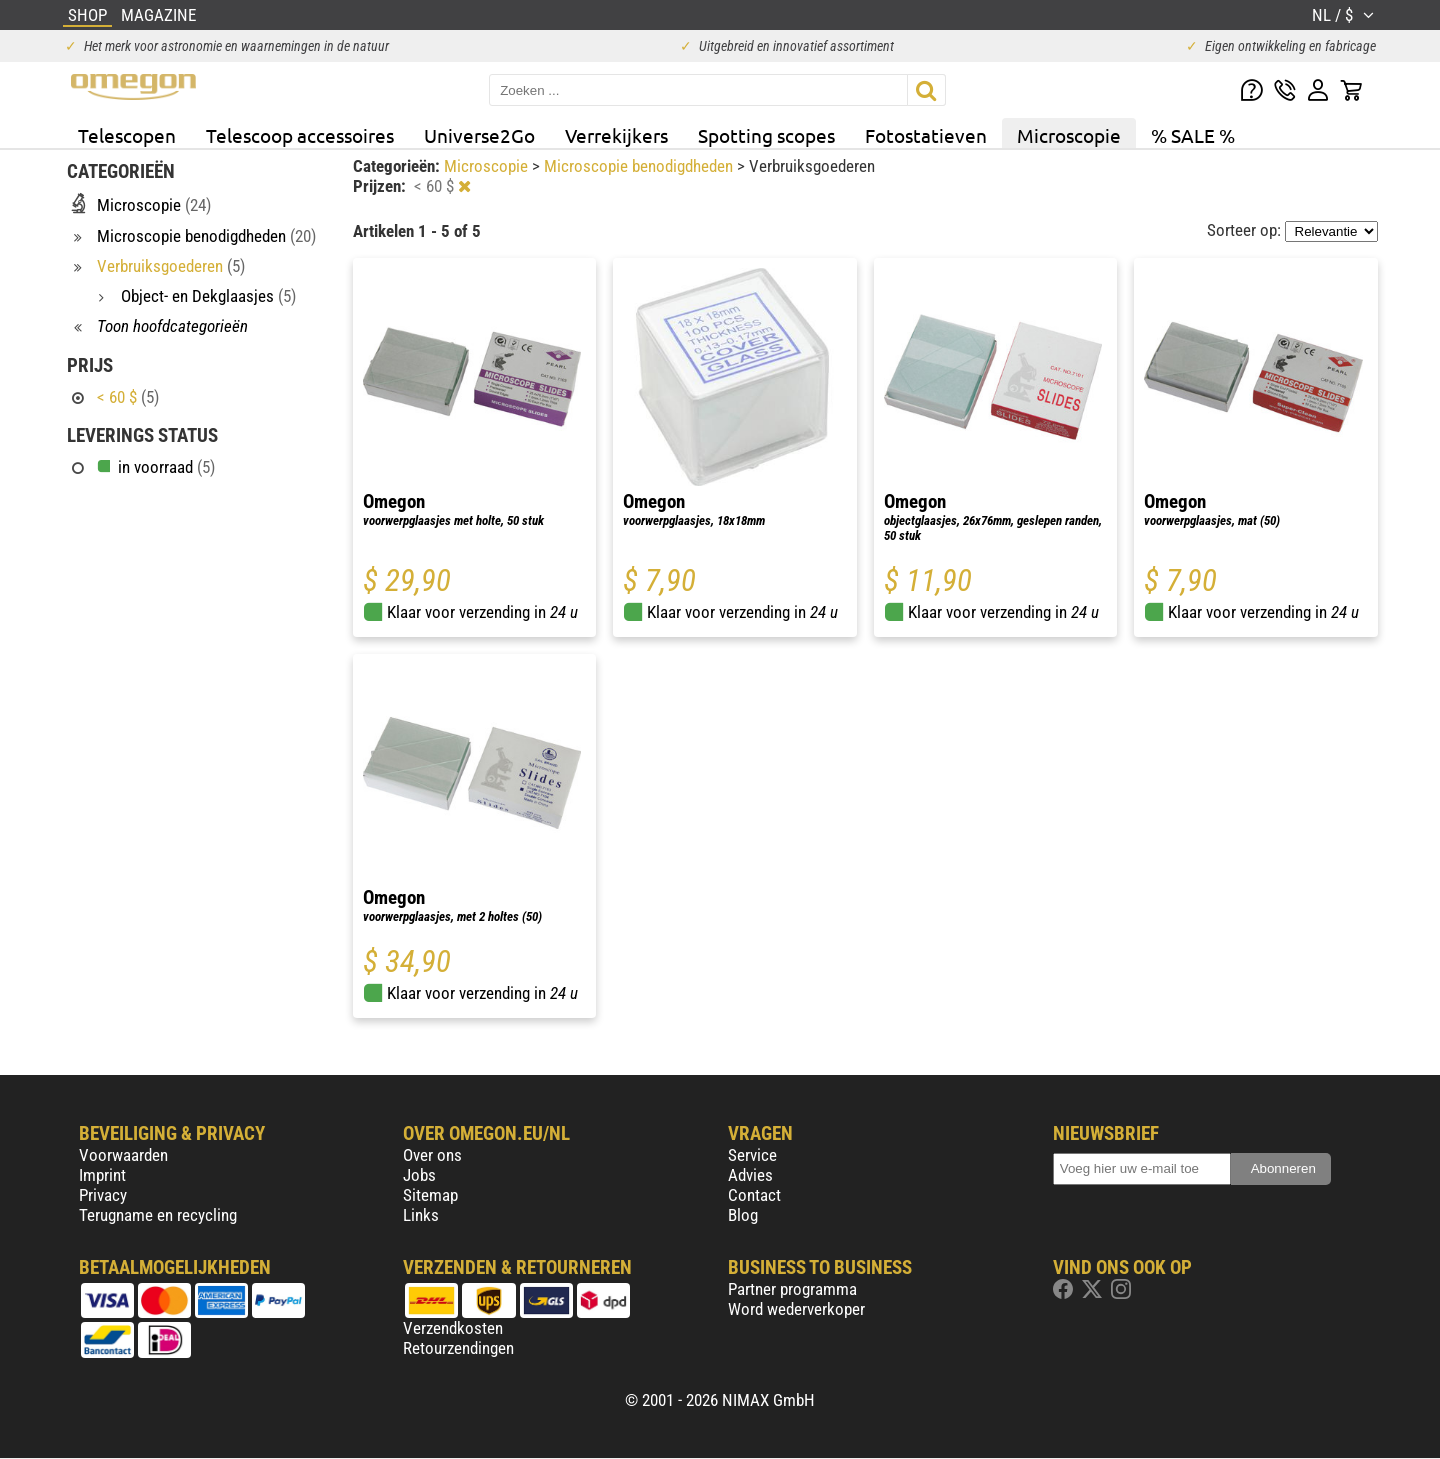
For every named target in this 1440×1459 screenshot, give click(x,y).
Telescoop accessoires (300, 135)
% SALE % (1193, 135)
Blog (743, 1215)
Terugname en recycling (158, 1215)
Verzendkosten (453, 1328)
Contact (754, 1195)
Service (752, 1155)
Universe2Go (479, 135)
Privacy (103, 1195)
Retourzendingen (458, 1348)
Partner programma (792, 1289)
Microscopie (1069, 135)
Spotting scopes (766, 135)
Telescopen (127, 135)
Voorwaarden (123, 1155)
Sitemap (430, 1195)
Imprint (102, 1175)
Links (421, 1215)
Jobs (419, 1175)
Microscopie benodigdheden (640, 166)
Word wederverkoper (796, 1309)
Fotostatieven (926, 135)
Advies (750, 1175)
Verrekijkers (616, 135)
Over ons (432, 1155)
